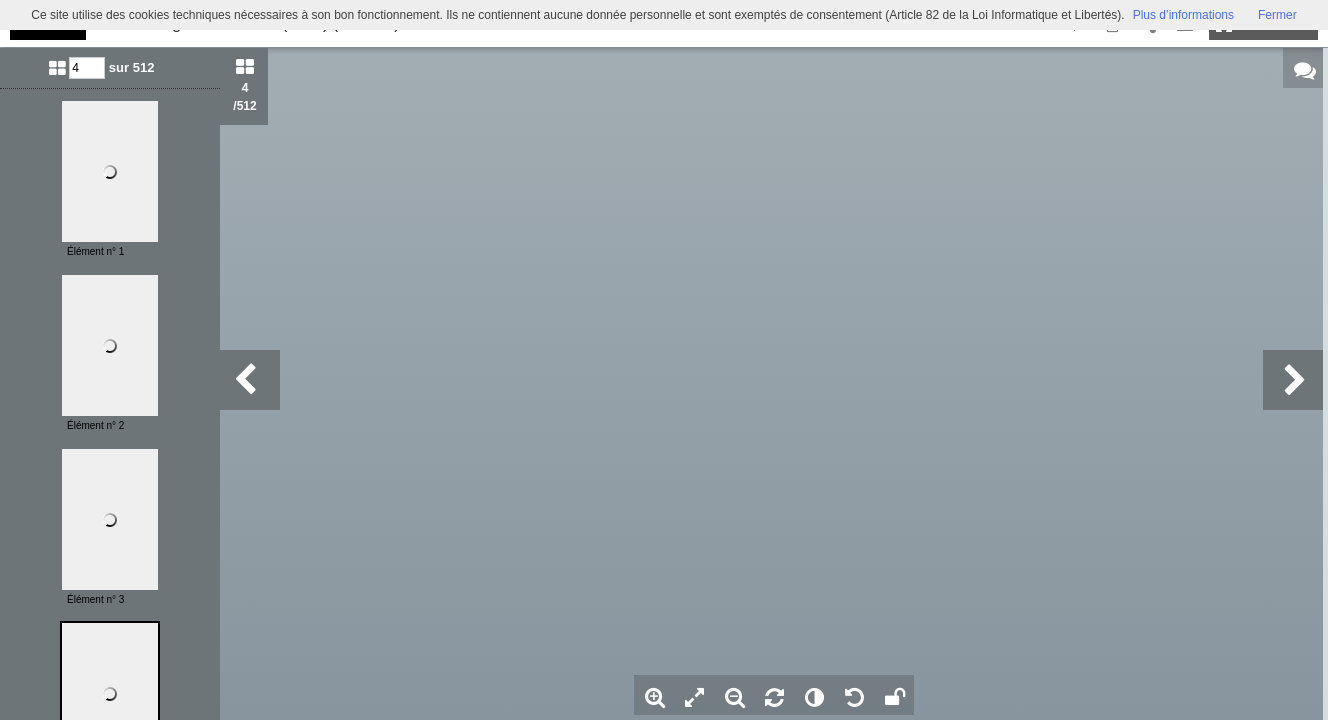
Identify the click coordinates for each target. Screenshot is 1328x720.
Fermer (1277, 15)
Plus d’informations (1183, 15)
